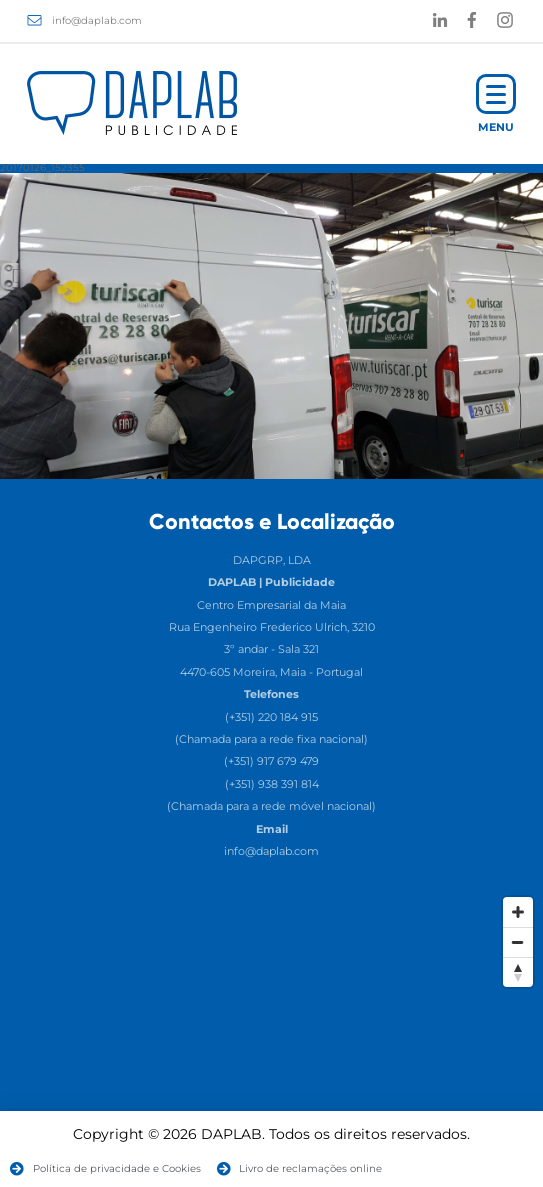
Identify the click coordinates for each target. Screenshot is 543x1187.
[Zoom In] (518, 912)
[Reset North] (518, 972)
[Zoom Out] (518, 942)
